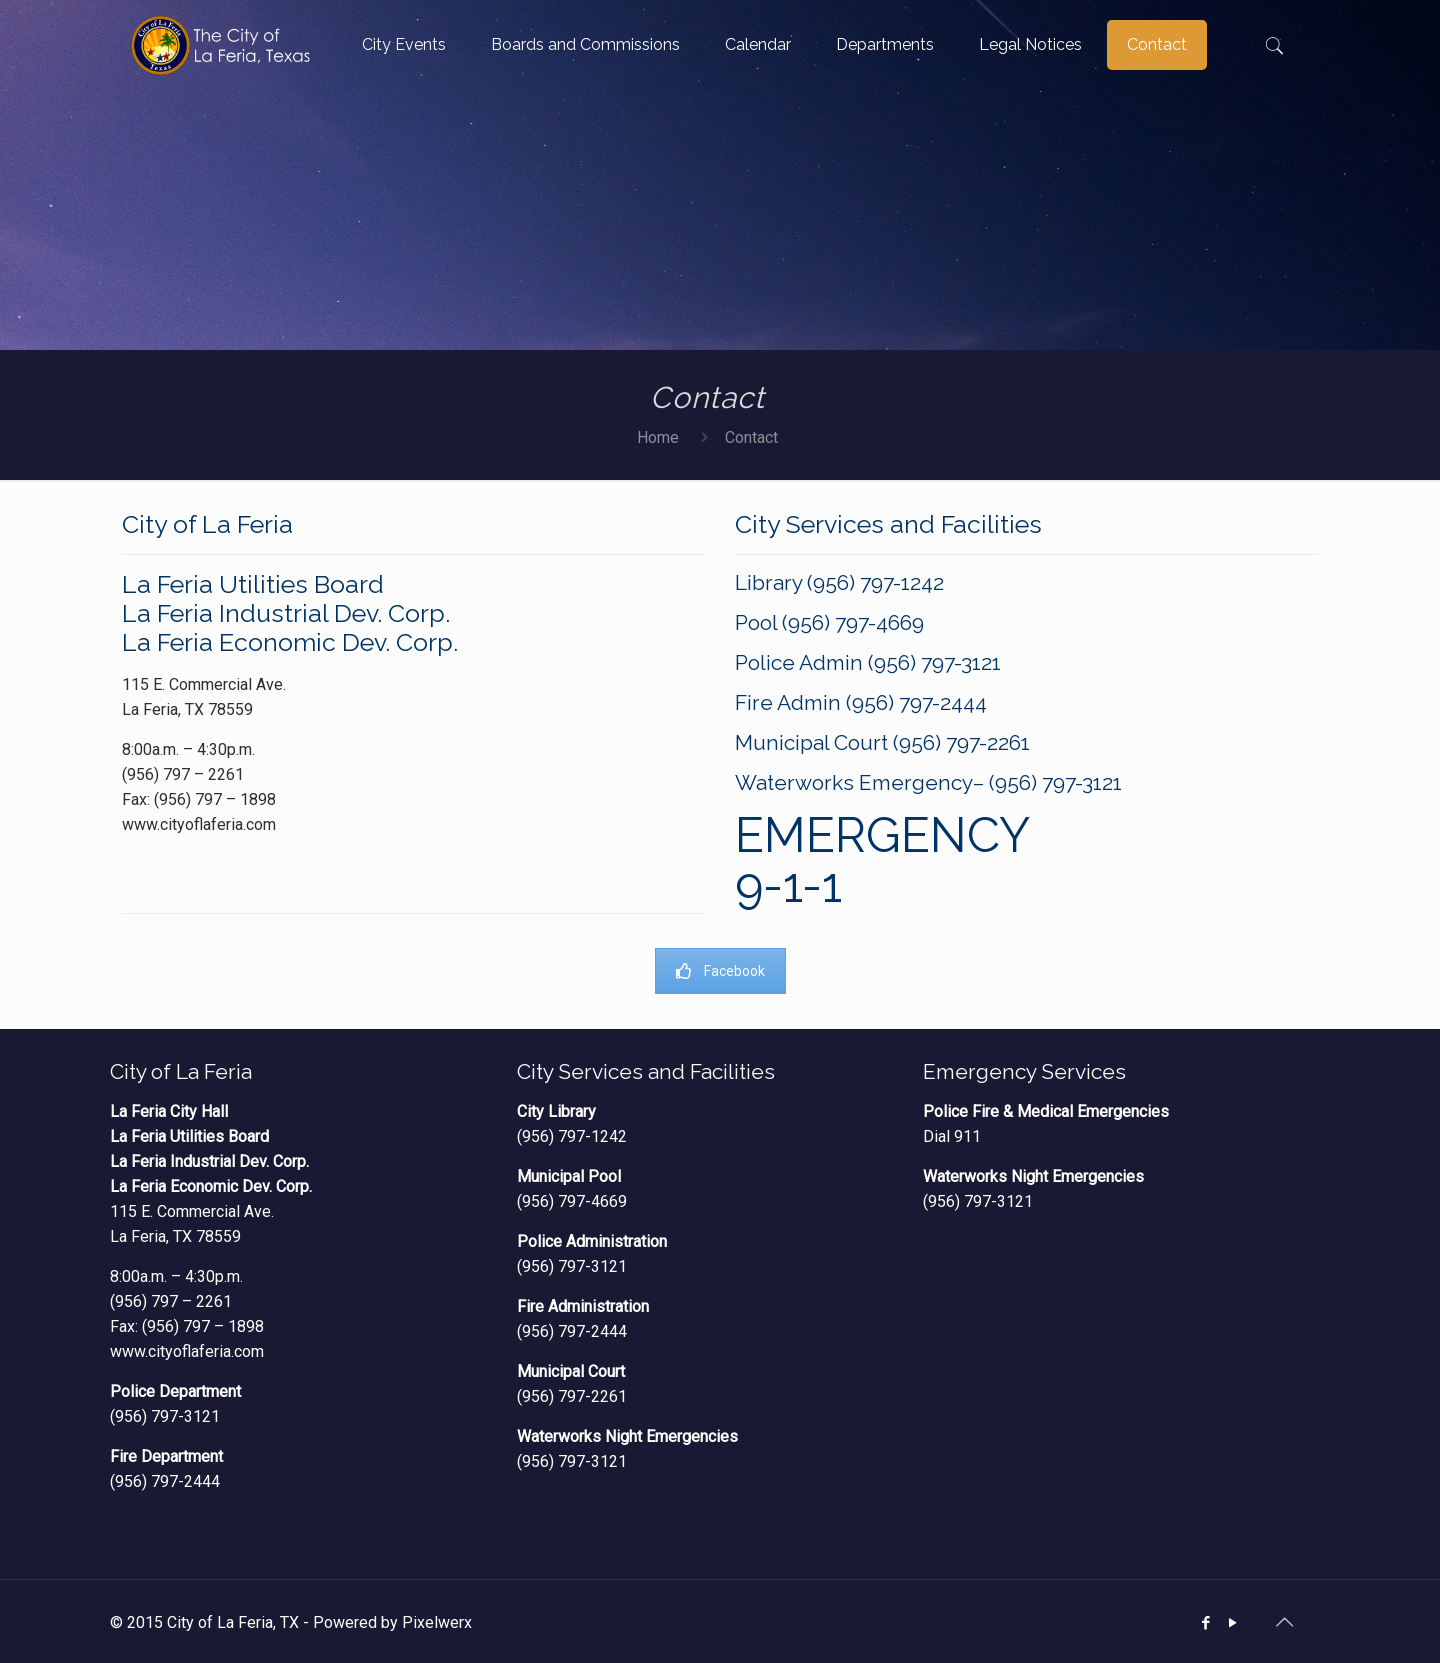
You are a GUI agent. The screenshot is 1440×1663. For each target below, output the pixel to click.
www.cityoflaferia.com (187, 1351)
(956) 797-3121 (165, 1416)
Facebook (720, 971)
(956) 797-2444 (165, 1481)
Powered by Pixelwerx (392, 1622)
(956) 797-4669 (572, 1201)
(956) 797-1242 (572, 1136)
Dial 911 (952, 1136)
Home (658, 437)
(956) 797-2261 (572, 1396)
